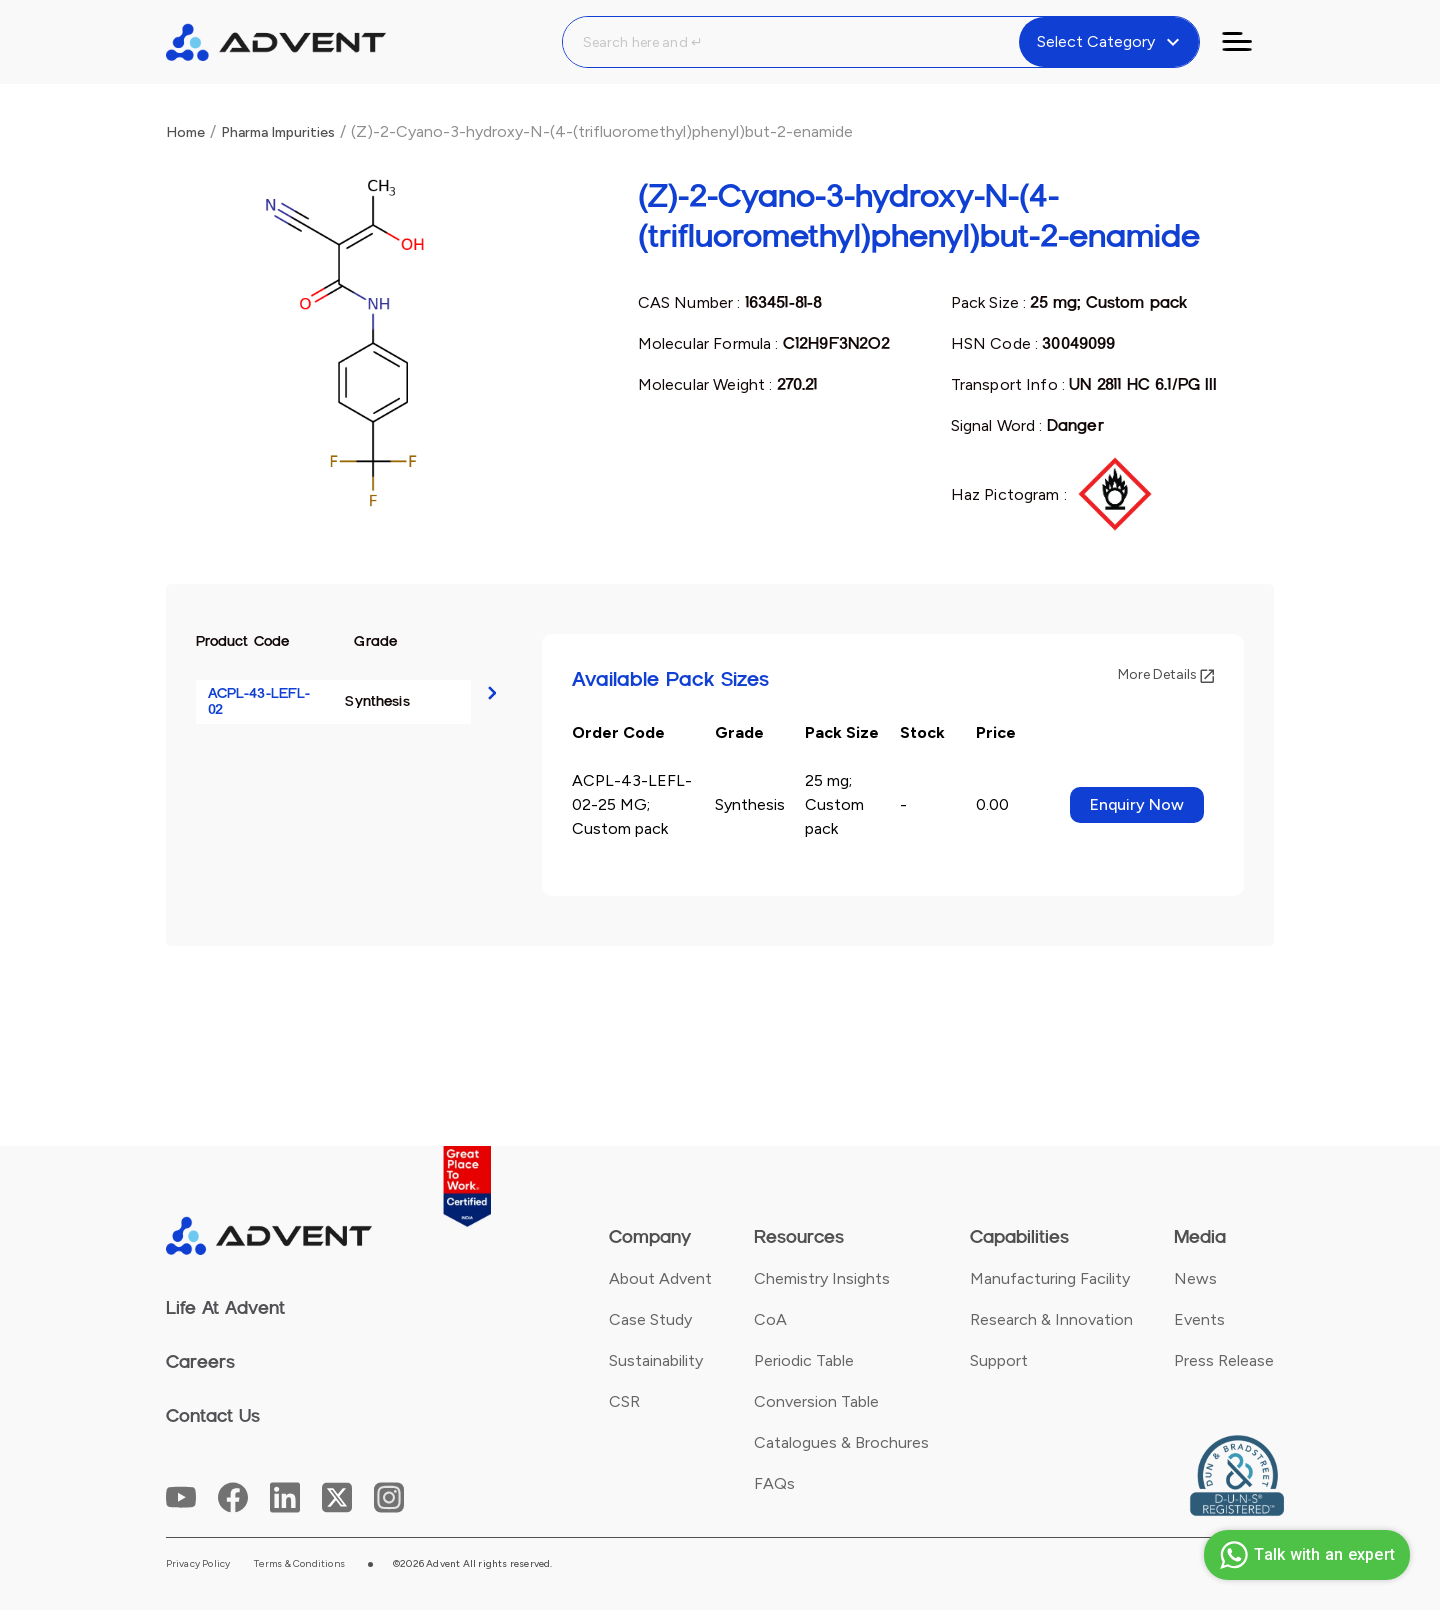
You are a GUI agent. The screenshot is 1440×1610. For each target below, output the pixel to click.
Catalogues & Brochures (841, 1442)
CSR (624, 1401)
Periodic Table (804, 1360)
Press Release (1224, 1360)
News (1195, 1278)
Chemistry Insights (822, 1278)
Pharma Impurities (278, 132)
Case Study (650, 1319)
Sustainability (656, 1360)
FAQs (774, 1483)
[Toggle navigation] (1249, 42)
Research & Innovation (1051, 1319)
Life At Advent (225, 1308)
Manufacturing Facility (1050, 1278)
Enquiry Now (1137, 804)
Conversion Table (816, 1401)
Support (999, 1360)
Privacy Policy (198, 1564)
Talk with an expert (1304, 1555)
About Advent (660, 1278)
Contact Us (213, 1416)
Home (185, 132)
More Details (1166, 674)
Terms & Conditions (299, 1564)
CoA (770, 1319)
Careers (200, 1362)
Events (1199, 1319)
